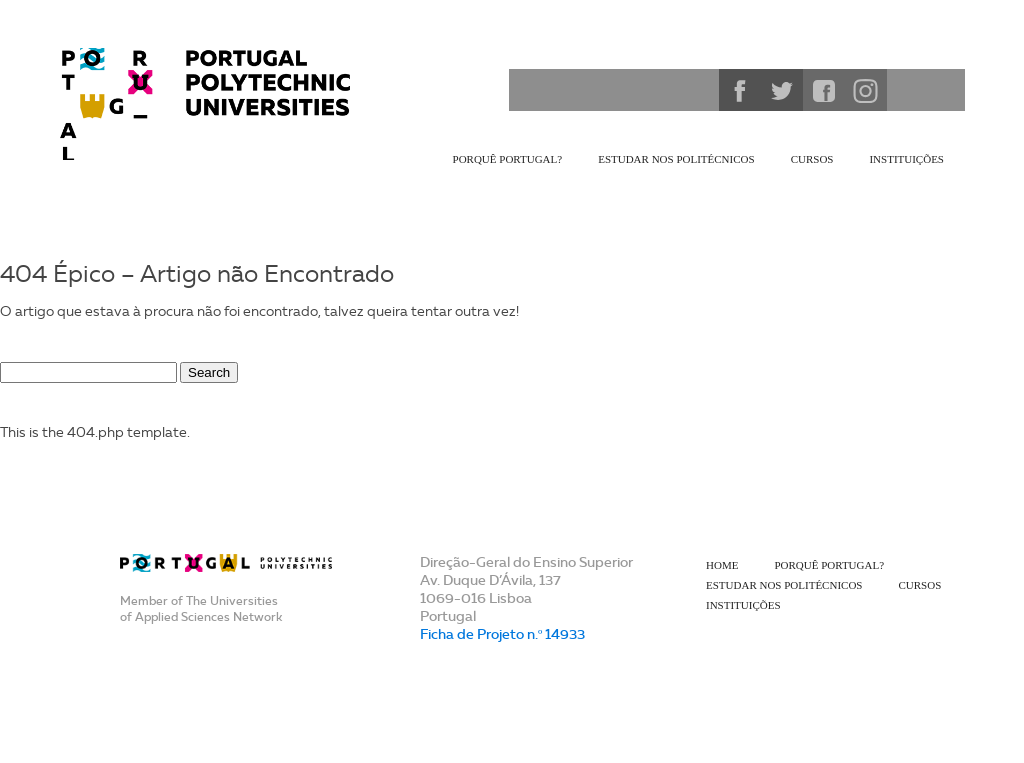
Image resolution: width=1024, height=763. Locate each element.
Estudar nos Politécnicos (676, 159)
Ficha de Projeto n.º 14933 (502, 634)
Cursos (812, 159)
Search (209, 372)
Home (722, 565)
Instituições (906, 159)
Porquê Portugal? (508, 159)
